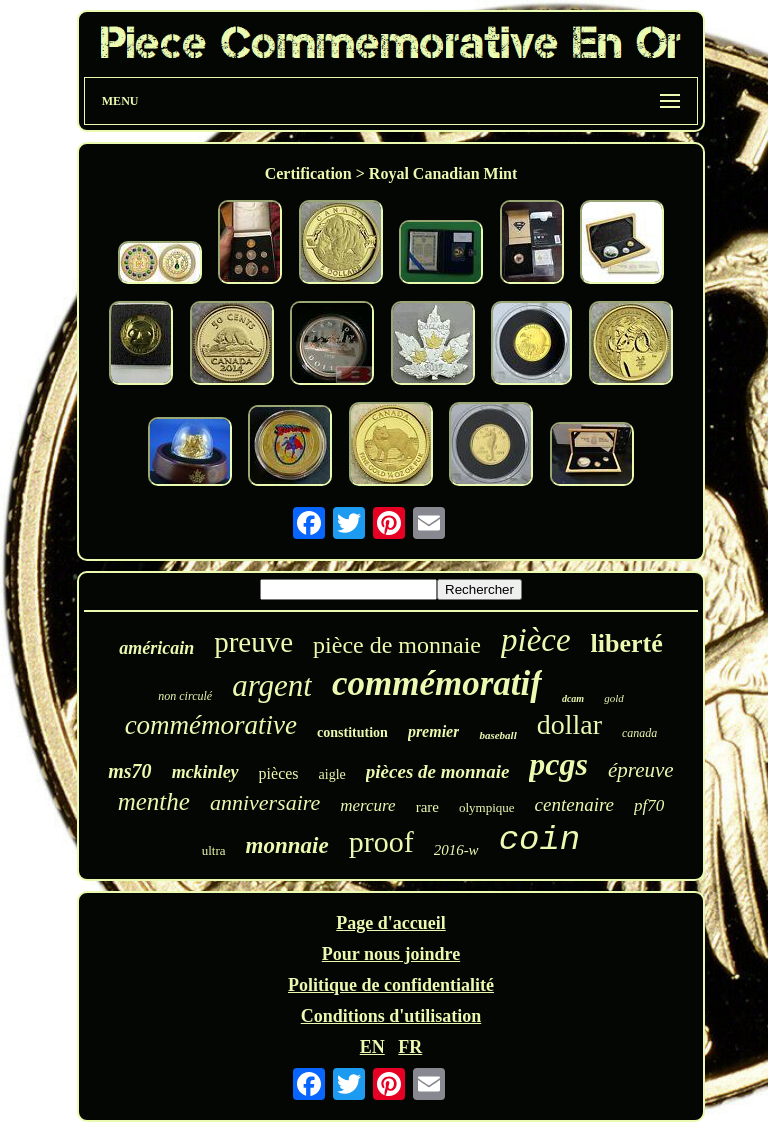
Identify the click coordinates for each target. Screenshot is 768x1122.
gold (614, 698)
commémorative (211, 725)
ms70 (129, 771)
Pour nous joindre (391, 954)
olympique (487, 807)
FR (410, 1047)
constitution (352, 732)
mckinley (205, 772)
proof (381, 841)
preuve (253, 642)
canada (639, 733)
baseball (497, 735)
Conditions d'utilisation (391, 1016)
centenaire (574, 804)
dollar (569, 724)
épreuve (641, 770)
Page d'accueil (390, 923)
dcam (573, 698)
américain (156, 648)
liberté (627, 643)
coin (540, 840)
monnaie (287, 845)
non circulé (185, 696)
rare (427, 807)
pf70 (649, 805)
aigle (332, 774)
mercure (367, 805)
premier (434, 731)
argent (272, 685)
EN (372, 1047)
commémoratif (437, 683)
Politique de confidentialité (391, 985)
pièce (536, 640)
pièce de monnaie (397, 645)
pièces (279, 773)
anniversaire (265, 802)
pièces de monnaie (438, 771)
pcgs (558, 764)
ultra (214, 850)
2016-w (456, 850)
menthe (154, 801)
